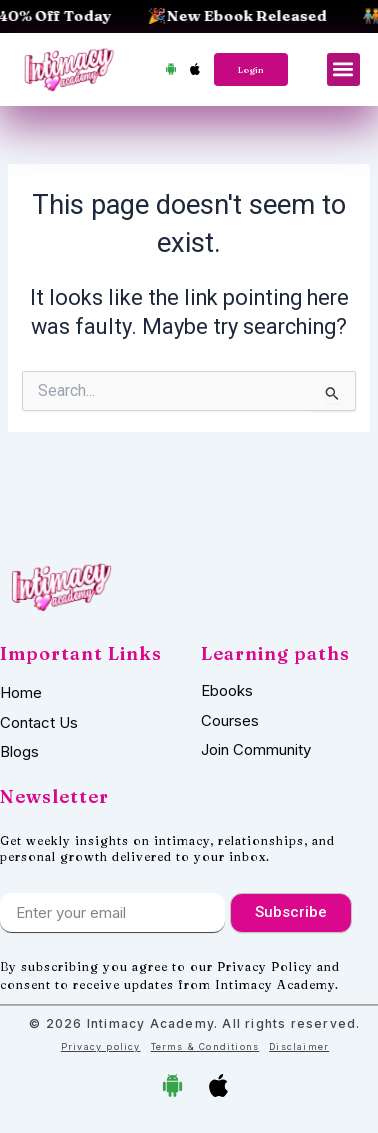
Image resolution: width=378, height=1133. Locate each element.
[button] (343, 69)
